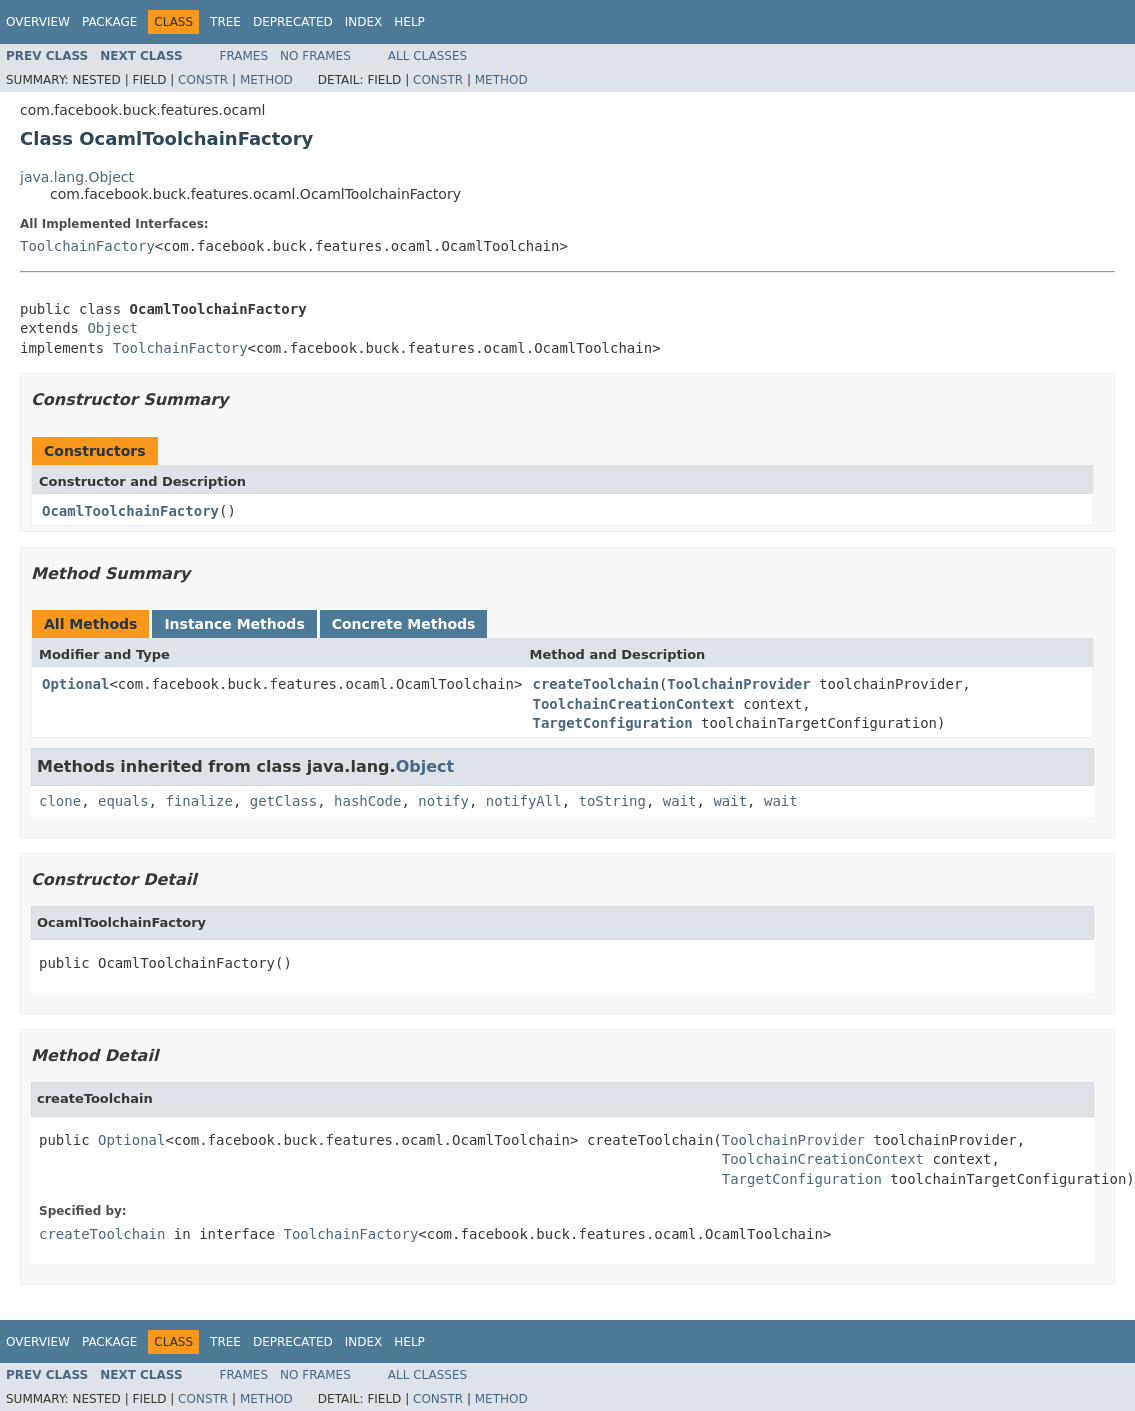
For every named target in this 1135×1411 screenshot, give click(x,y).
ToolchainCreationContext (633, 704)
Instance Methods (234, 624)
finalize (198, 801)
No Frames (315, 56)
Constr (203, 80)
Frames (244, 56)
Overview (38, 22)
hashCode (367, 801)
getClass (283, 801)
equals (123, 801)
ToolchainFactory (87, 246)
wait (680, 801)
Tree (225, 22)
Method (266, 80)
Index (364, 22)
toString (612, 801)
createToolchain (595, 684)
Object (112, 328)
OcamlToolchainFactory (130, 511)
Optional (75, 684)
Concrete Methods (404, 624)
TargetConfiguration (612, 723)
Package (109, 22)
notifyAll (524, 801)
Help (409, 22)
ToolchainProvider (738, 684)
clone (60, 801)
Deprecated (293, 22)
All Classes (427, 56)
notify (443, 801)
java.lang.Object (77, 177)
